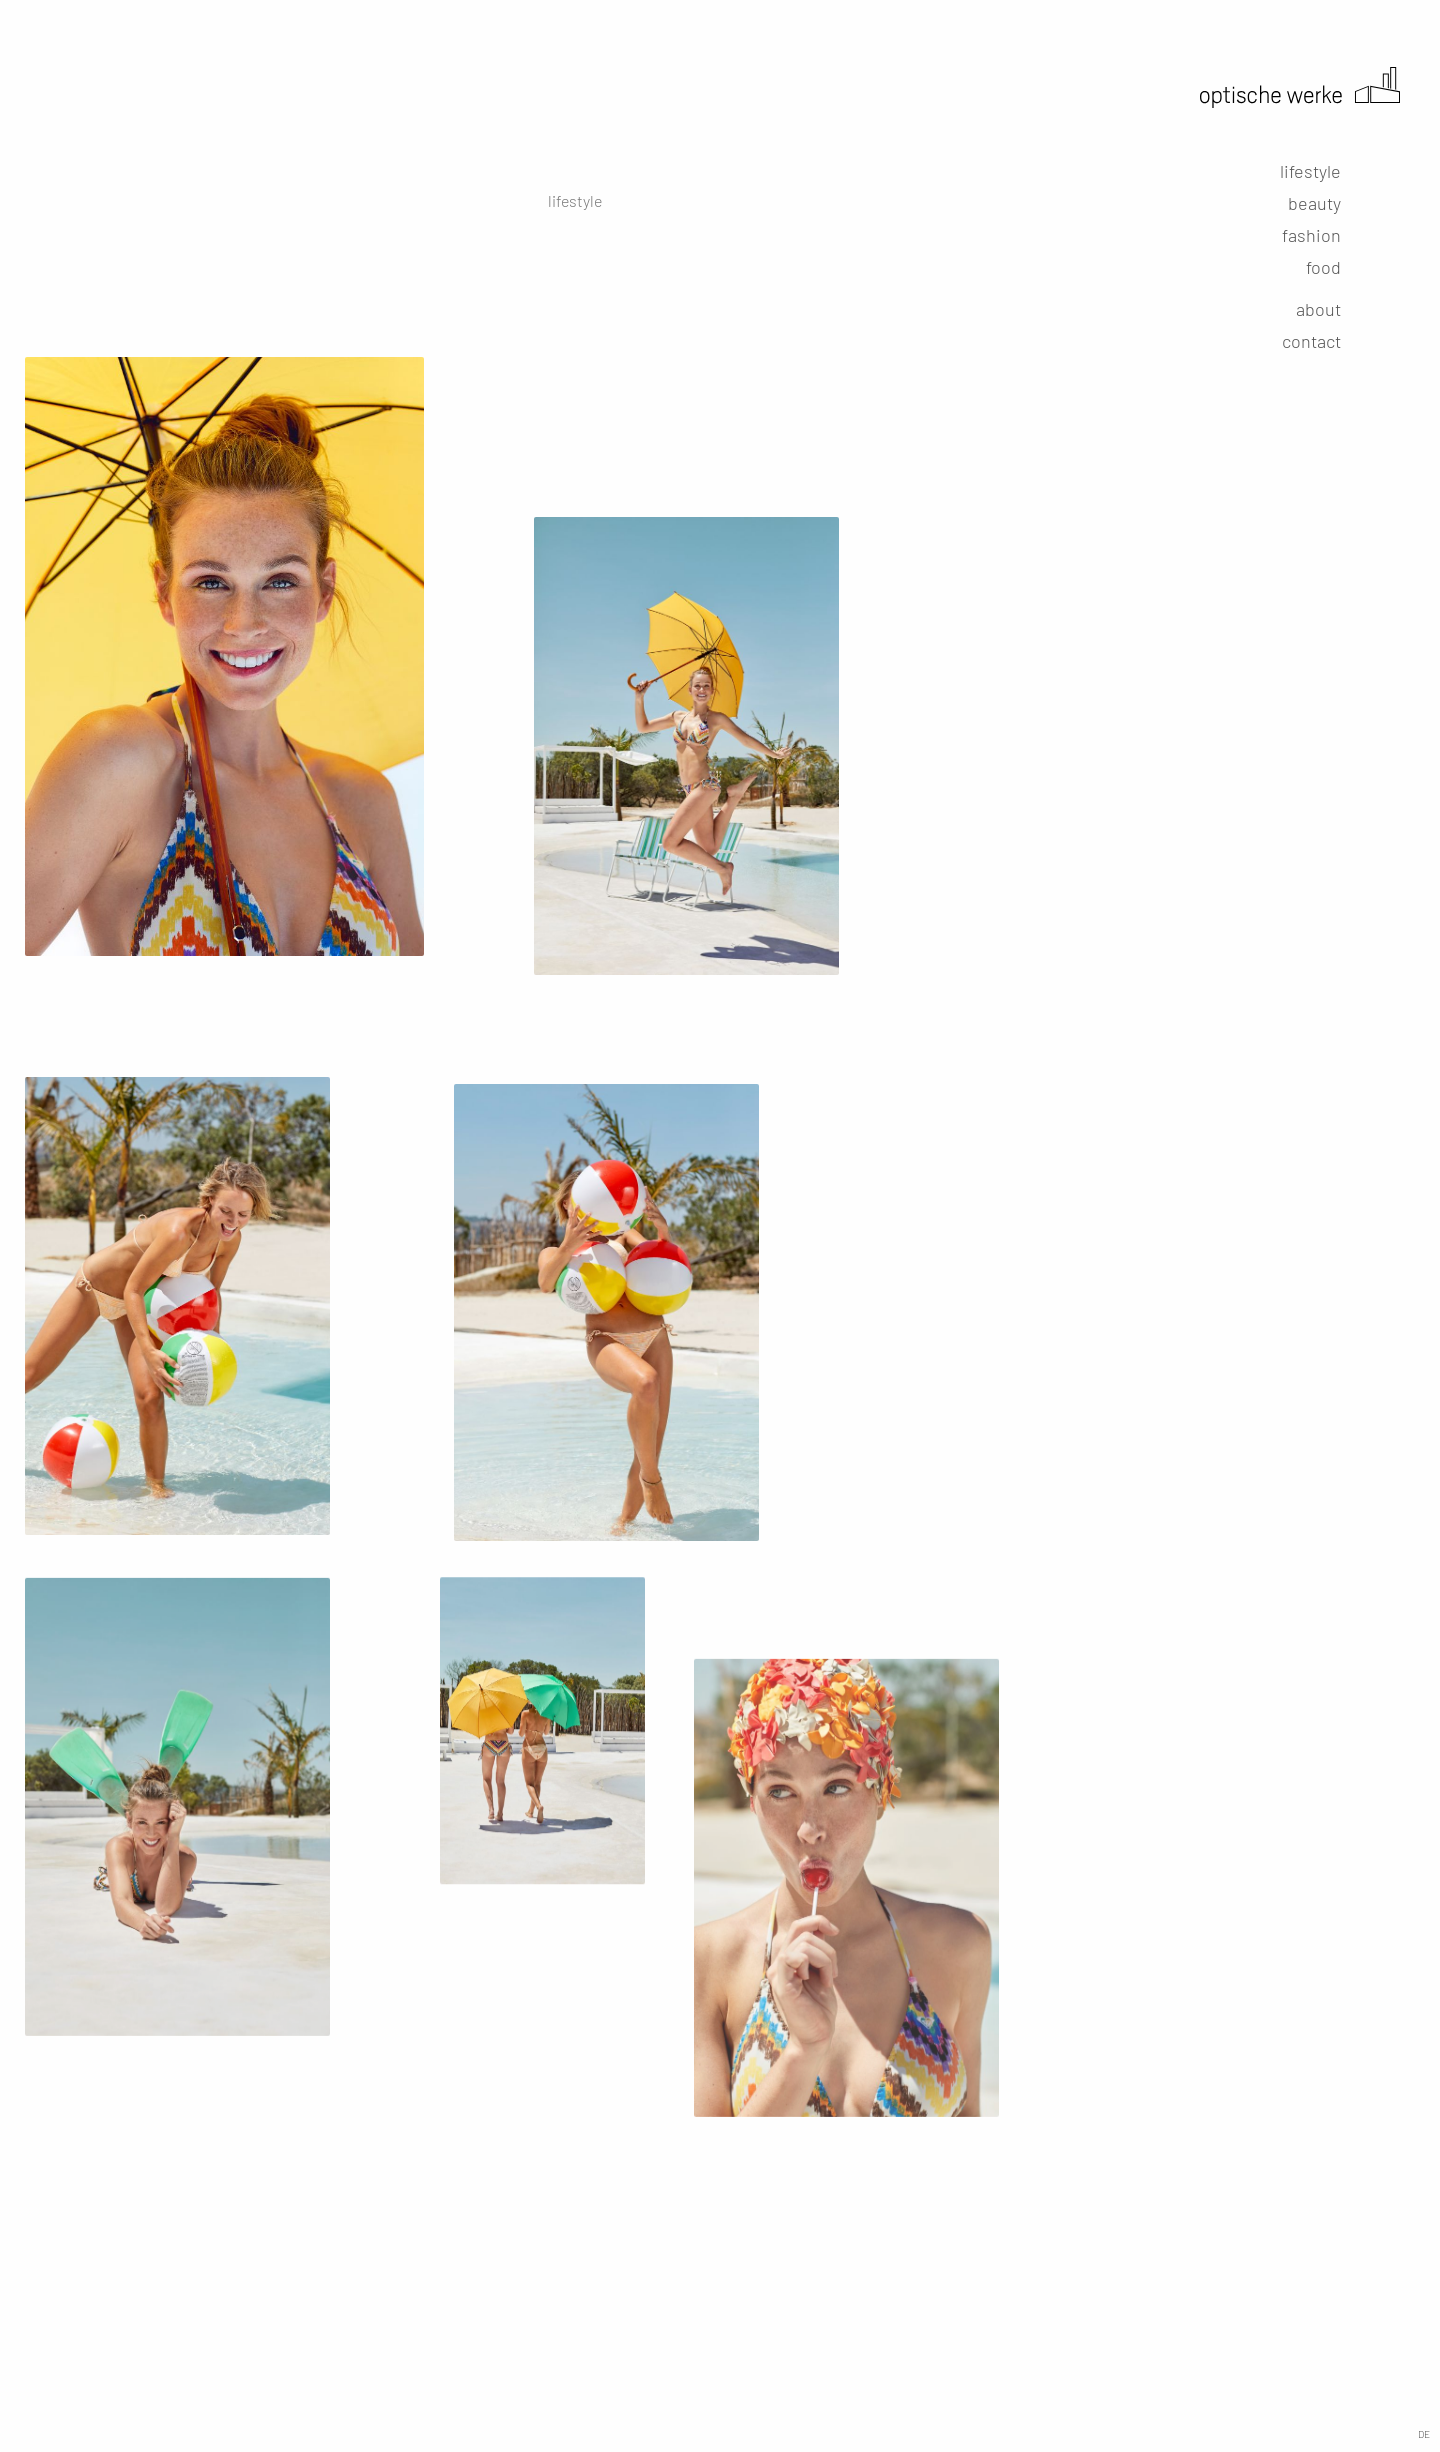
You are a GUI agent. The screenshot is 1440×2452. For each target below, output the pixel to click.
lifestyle (1310, 171)
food (1323, 267)
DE (1424, 2434)
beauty (1314, 203)
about (1318, 309)
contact (1311, 341)
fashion (1311, 235)
